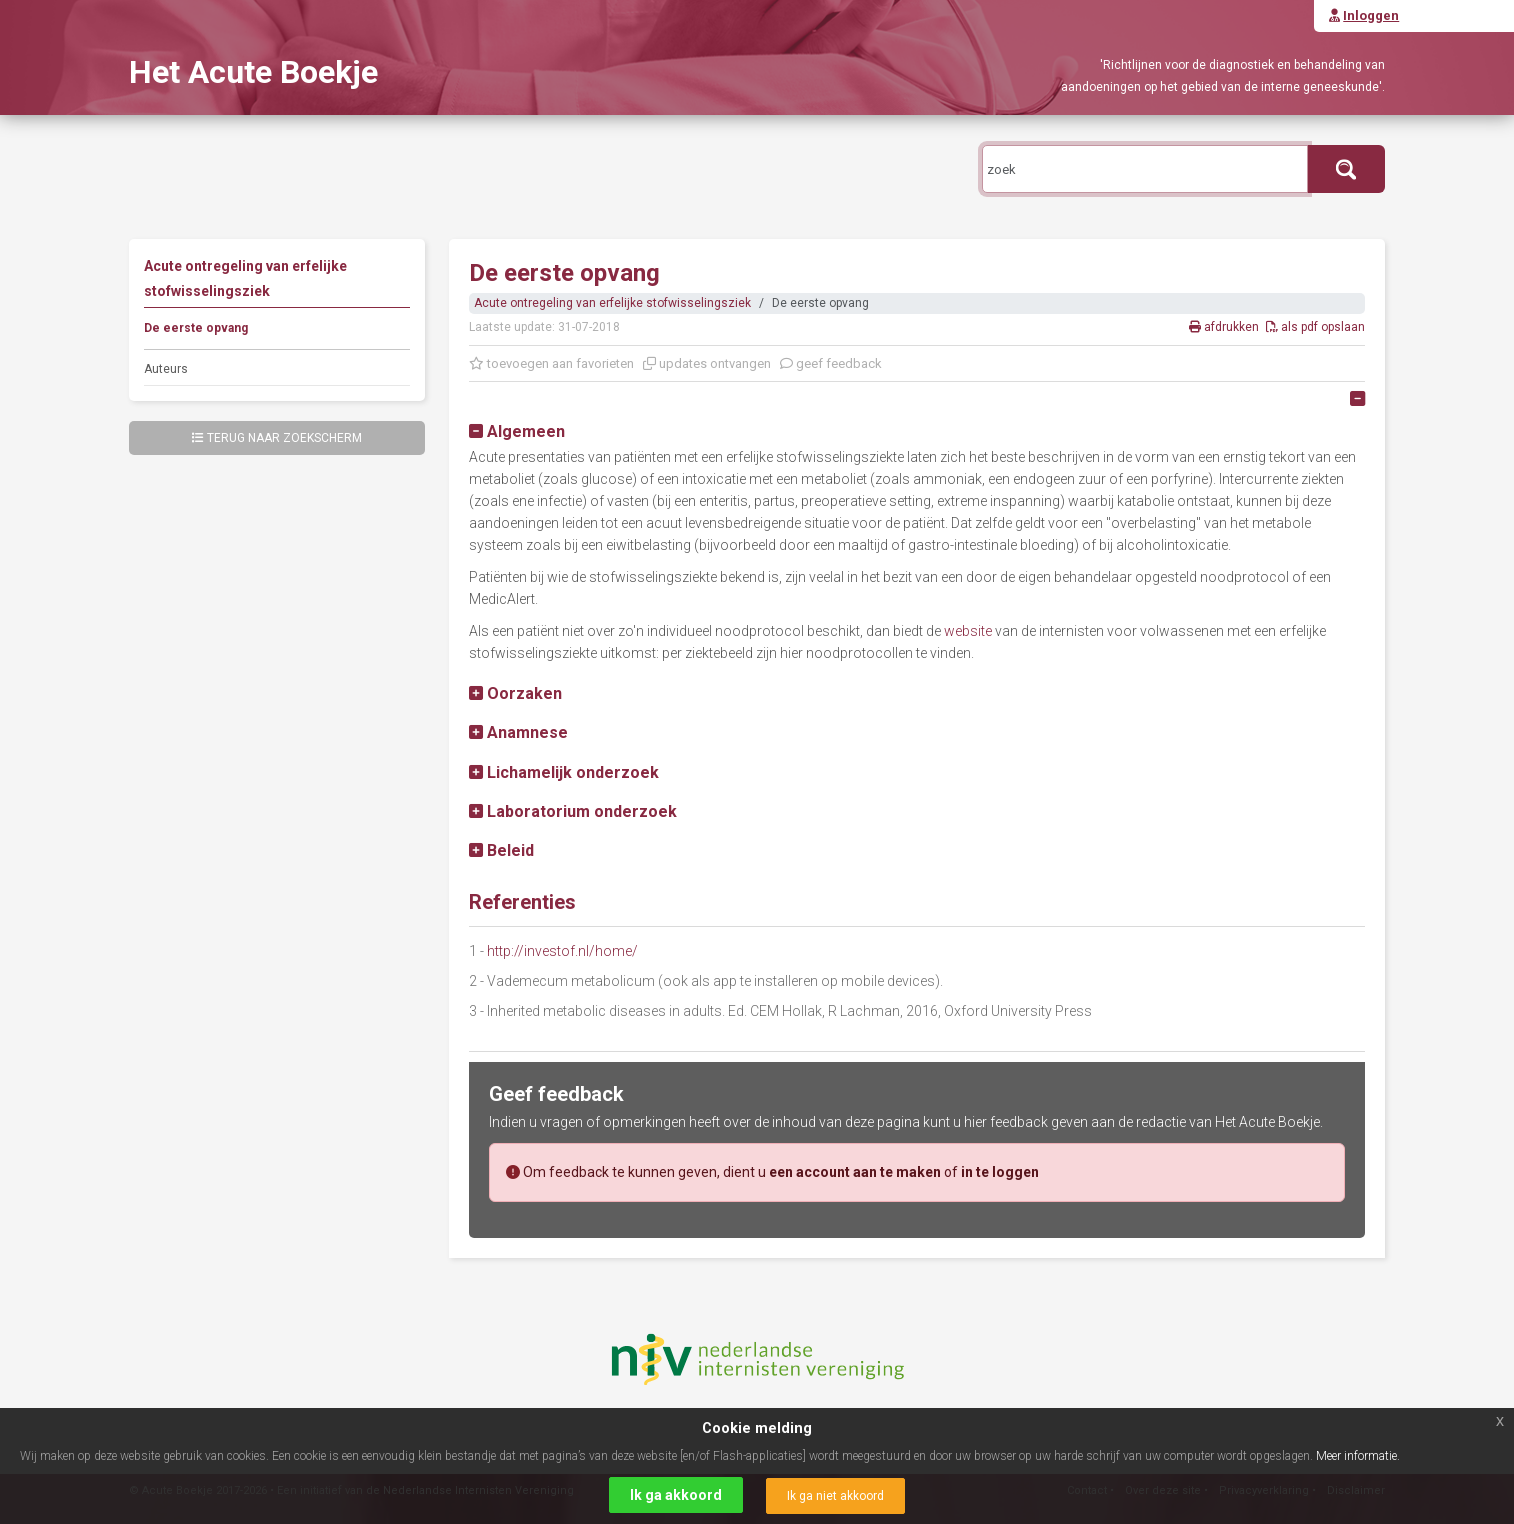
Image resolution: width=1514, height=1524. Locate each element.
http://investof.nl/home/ (562, 951)
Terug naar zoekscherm (277, 438)
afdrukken (1225, 327)
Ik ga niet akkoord (835, 1496)
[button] (517, 431)
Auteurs (166, 369)
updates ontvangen (707, 363)
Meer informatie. (1358, 1456)
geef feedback (831, 363)
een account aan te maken (855, 1172)
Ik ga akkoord (676, 1495)
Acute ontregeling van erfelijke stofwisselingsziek (612, 303)
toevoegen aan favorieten (551, 363)
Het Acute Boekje (253, 72)
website (968, 631)
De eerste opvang (196, 328)
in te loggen (1000, 1172)
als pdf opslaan (1315, 327)
